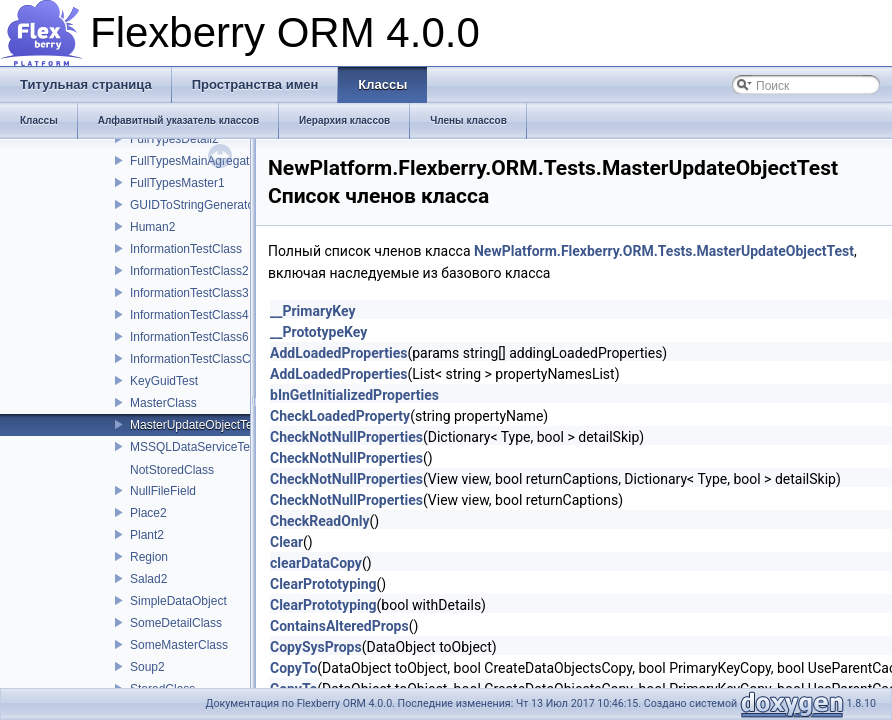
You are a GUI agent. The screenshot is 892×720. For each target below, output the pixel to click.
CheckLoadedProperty (340, 416)
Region (149, 557)
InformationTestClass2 (189, 271)
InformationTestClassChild (199, 359)
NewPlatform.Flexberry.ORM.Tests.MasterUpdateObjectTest (664, 251)
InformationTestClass (186, 249)
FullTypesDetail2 (174, 139)
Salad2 (148, 579)
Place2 (148, 513)
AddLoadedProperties (338, 353)
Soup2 (147, 667)
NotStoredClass (172, 470)
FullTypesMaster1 (177, 183)
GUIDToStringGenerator (194, 205)
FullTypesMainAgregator (195, 161)
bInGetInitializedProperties (354, 395)
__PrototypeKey (318, 332)
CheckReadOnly (320, 521)
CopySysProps (316, 647)
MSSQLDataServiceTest (194, 447)
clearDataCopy (316, 563)
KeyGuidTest (164, 381)
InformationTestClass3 (189, 293)
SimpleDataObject (178, 601)
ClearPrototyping (323, 584)
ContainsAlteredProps (339, 626)
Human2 (152, 227)
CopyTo (293, 668)
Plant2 (147, 535)
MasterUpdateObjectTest (196, 425)
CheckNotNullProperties (346, 437)
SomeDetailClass (176, 623)
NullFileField (163, 491)
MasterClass (163, 403)
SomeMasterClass (179, 645)
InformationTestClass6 (189, 337)
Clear (286, 542)
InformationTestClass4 (189, 315)
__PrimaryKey (312, 311)
